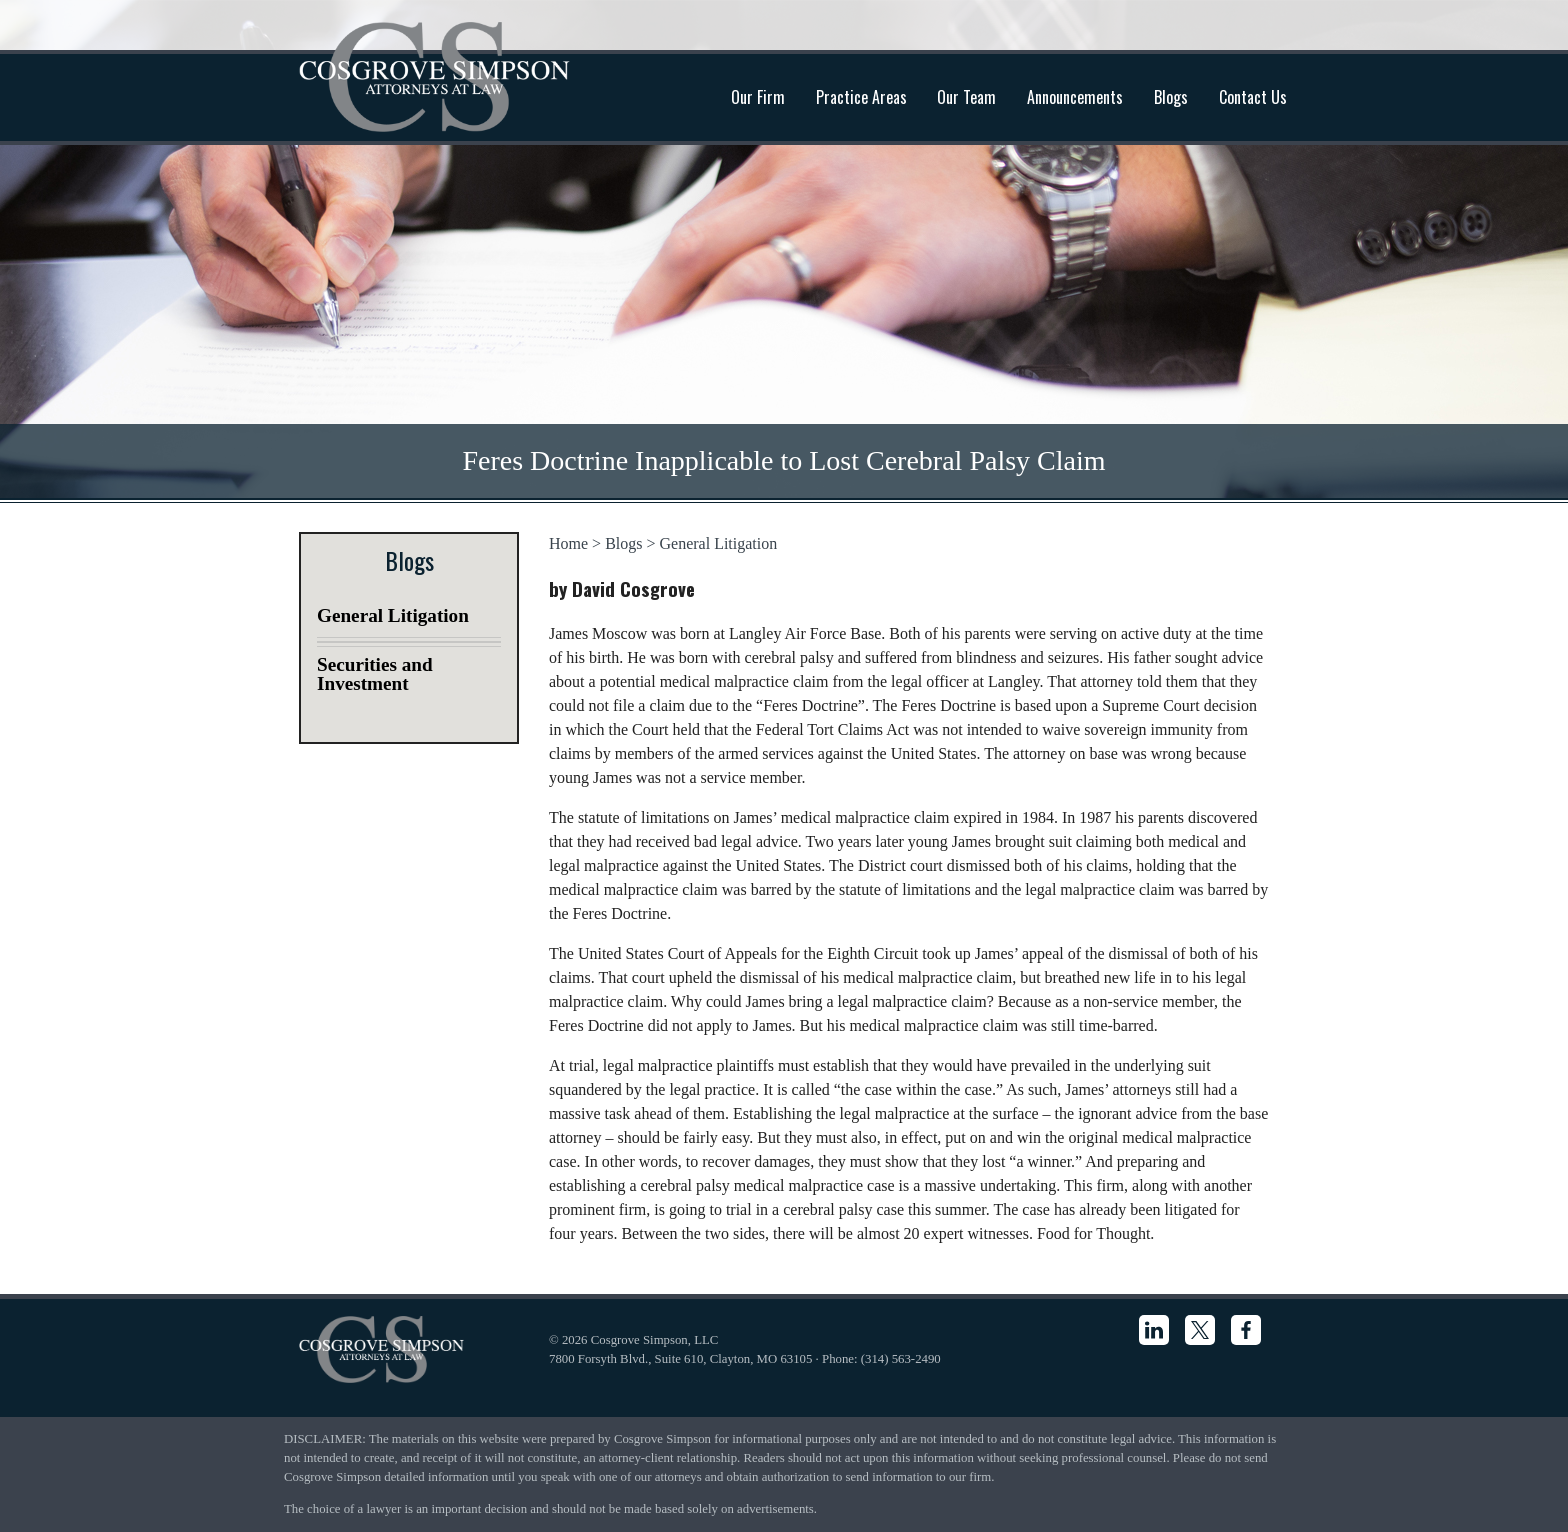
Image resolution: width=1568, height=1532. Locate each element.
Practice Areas (861, 97)
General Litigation (719, 543)
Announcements (1075, 97)
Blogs (1171, 97)
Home (568, 543)
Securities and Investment (375, 674)
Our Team (966, 97)
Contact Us (1253, 97)
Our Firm (758, 97)
